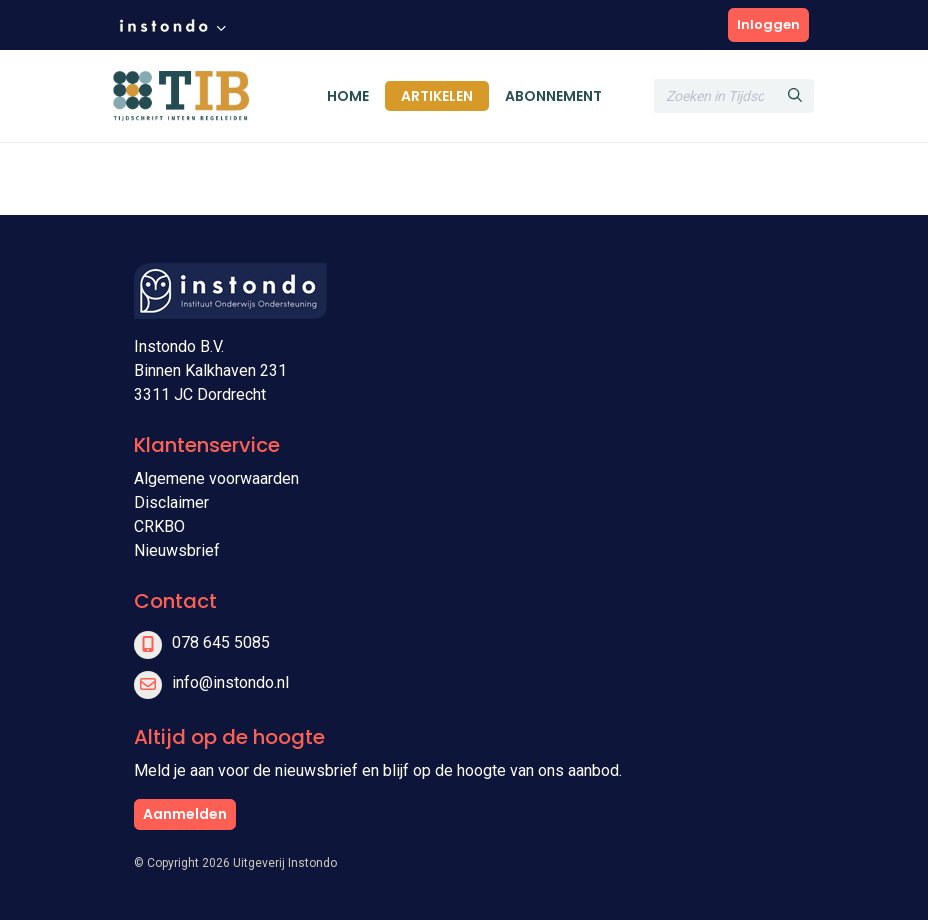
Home (348, 96)
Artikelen (437, 96)
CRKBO (159, 526)
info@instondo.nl (230, 682)
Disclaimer (171, 502)
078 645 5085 (221, 642)
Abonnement (553, 96)
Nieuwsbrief (177, 550)
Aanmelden (185, 814)
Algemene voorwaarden (216, 478)
